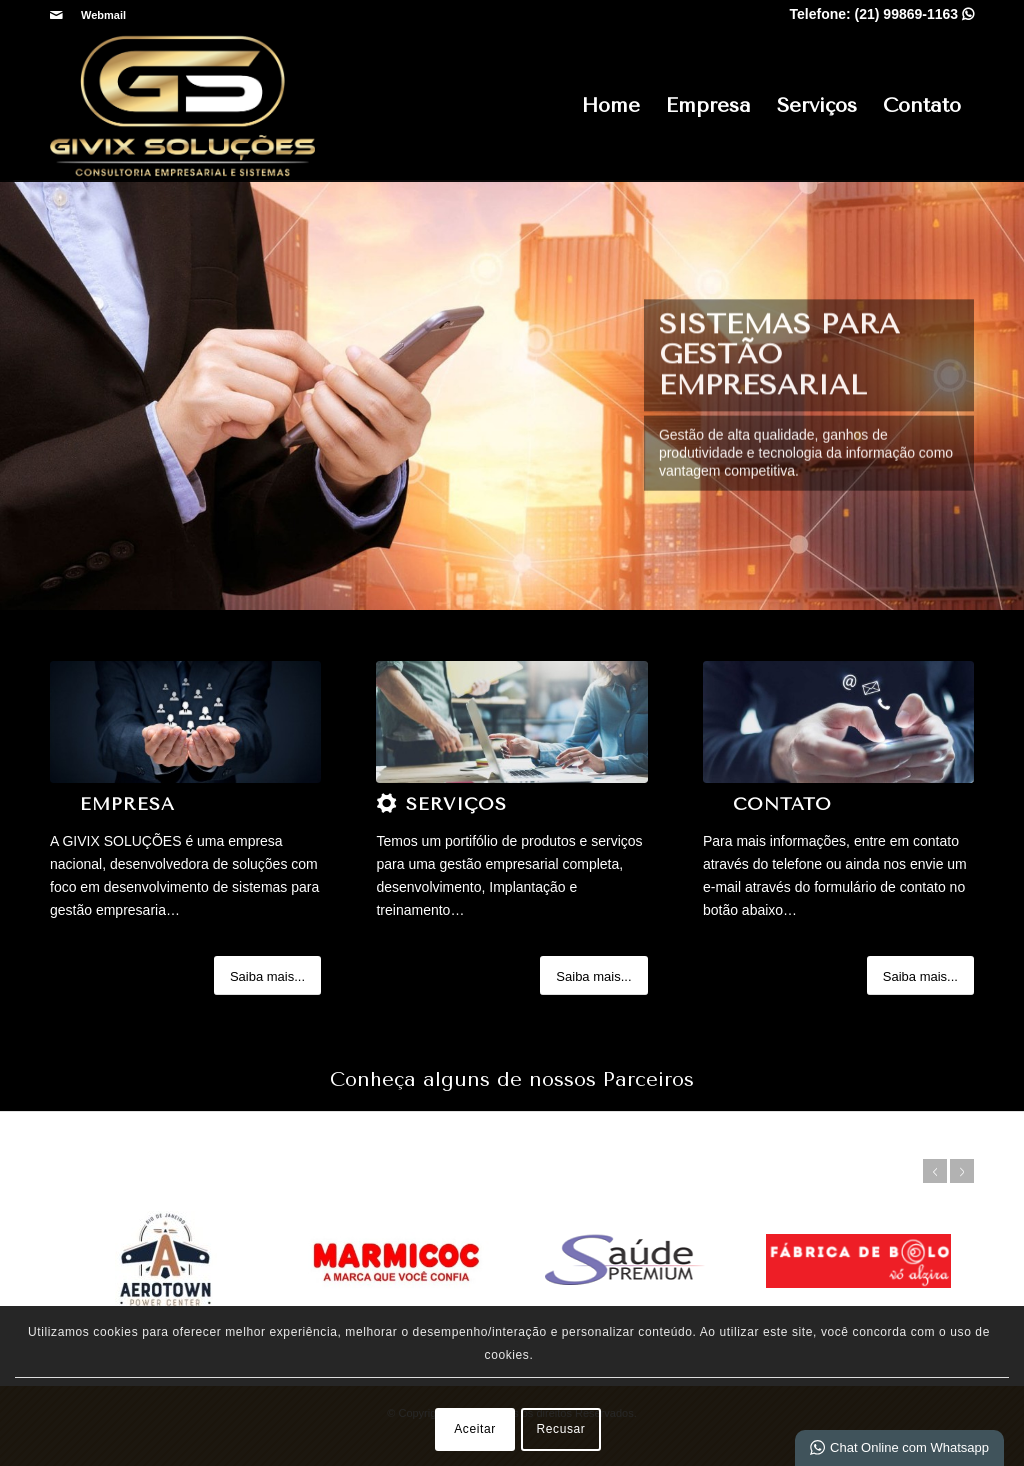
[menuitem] (98, 15)
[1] (185, 722)
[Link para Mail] (56, 15)
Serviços (817, 105)
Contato (922, 105)
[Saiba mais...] (267, 976)
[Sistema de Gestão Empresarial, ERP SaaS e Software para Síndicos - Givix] (182, 106)
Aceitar (475, 1429)
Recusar (561, 1429)
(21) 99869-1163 (914, 14)
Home (611, 105)
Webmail (103, 15)
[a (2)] (511, 722)
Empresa (708, 105)
